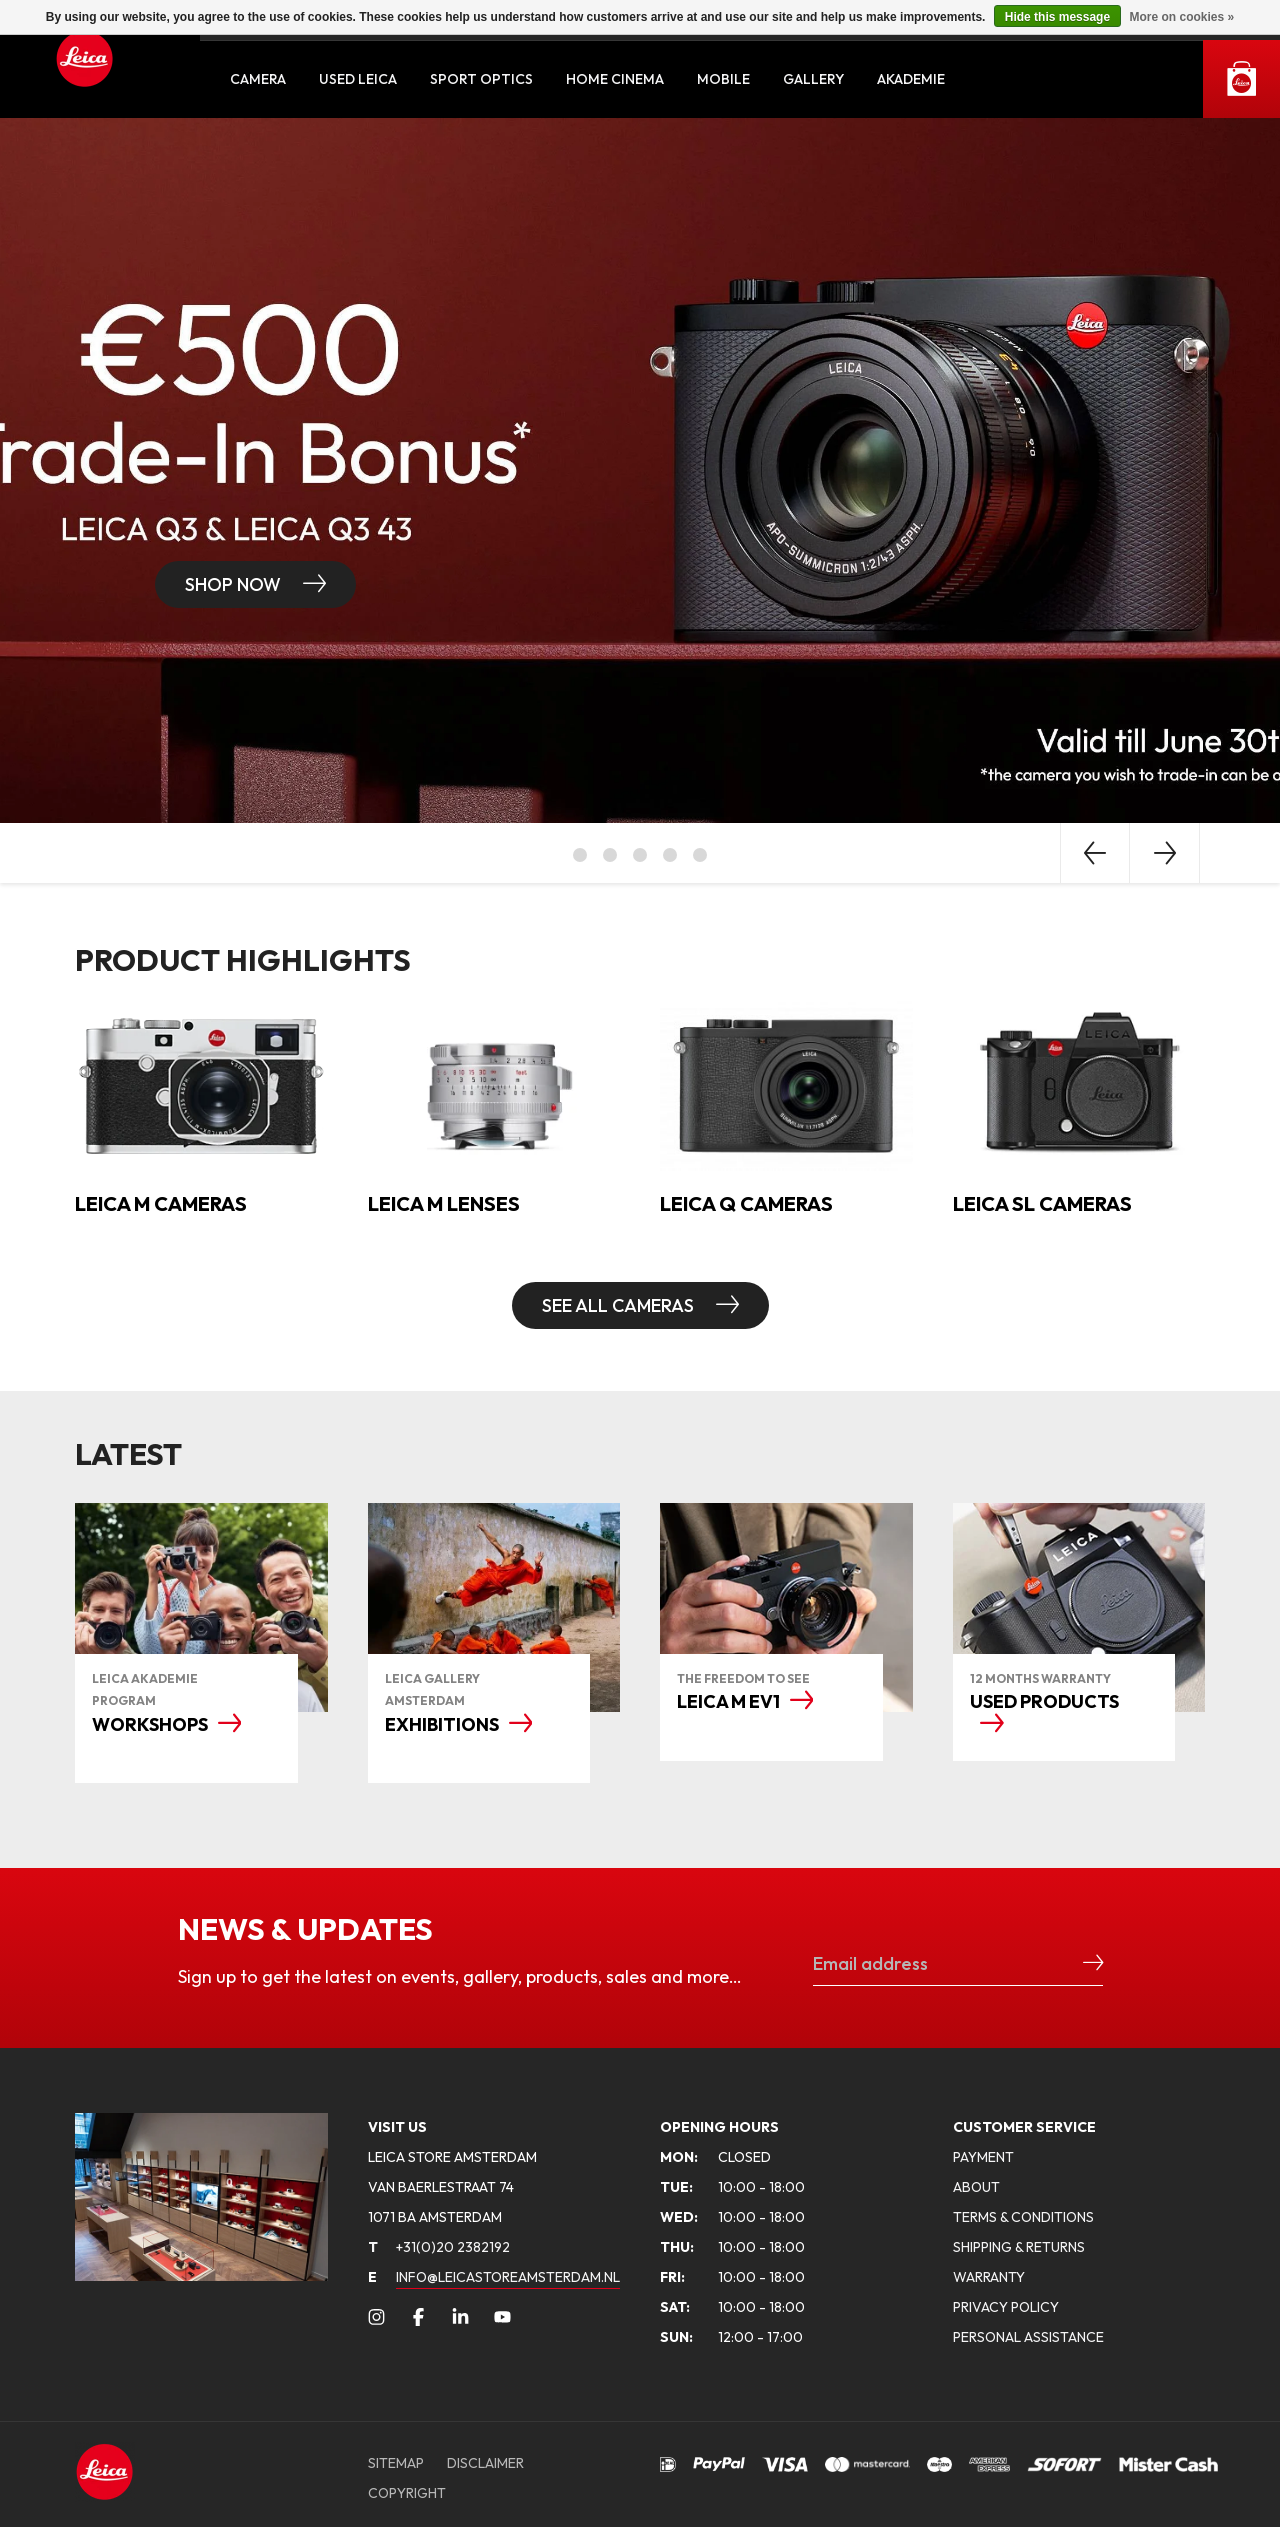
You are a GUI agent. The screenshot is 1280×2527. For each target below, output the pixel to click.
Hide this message (1057, 17)
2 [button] (610, 855)
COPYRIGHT (407, 2493)
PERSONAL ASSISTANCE (1028, 2337)
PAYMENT (983, 2157)
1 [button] (580, 855)
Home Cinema (615, 79)
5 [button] (700, 855)
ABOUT (976, 2187)
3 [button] (640, 855)
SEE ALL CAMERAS (620, 1305)
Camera (258, 79)
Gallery (813, 79)
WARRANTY (989, 2277)
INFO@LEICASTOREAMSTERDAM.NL (508, 2277)
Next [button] (1165, 853)
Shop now (235, 584)
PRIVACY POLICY (1006, 2307)
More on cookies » (1181, 17)
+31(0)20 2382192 (439, 2247)
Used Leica (358, 79)
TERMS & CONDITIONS (1023, 2217)
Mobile (723, 79)
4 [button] (670, 855)
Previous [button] (1095, 853)
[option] (640, 470)
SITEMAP (396, 2463)
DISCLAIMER (485, 2463)
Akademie (911, 79)
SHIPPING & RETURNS (1019, 2247)
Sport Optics (481, 79)
